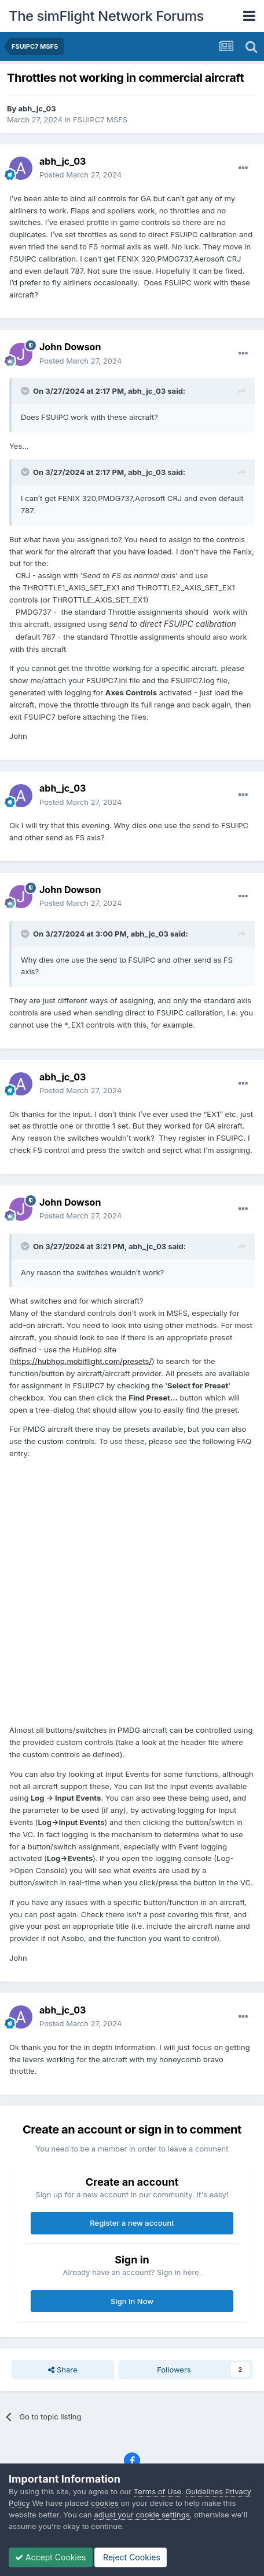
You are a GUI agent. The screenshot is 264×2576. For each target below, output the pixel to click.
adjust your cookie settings (141, 2514)
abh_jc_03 (37, 108)
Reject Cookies (130, 2557)
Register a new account (132, 2222)
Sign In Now (132, 2301)
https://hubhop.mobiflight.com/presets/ (82, 1361)
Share (62, 2369)
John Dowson (70, 347)
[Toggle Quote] (26, 391)
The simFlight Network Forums (106, 16)
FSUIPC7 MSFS (100, 119)
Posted (80, 174)
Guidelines (204, 2491)
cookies (105, 2503)
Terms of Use (157, 2491)
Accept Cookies (50, 2557)
